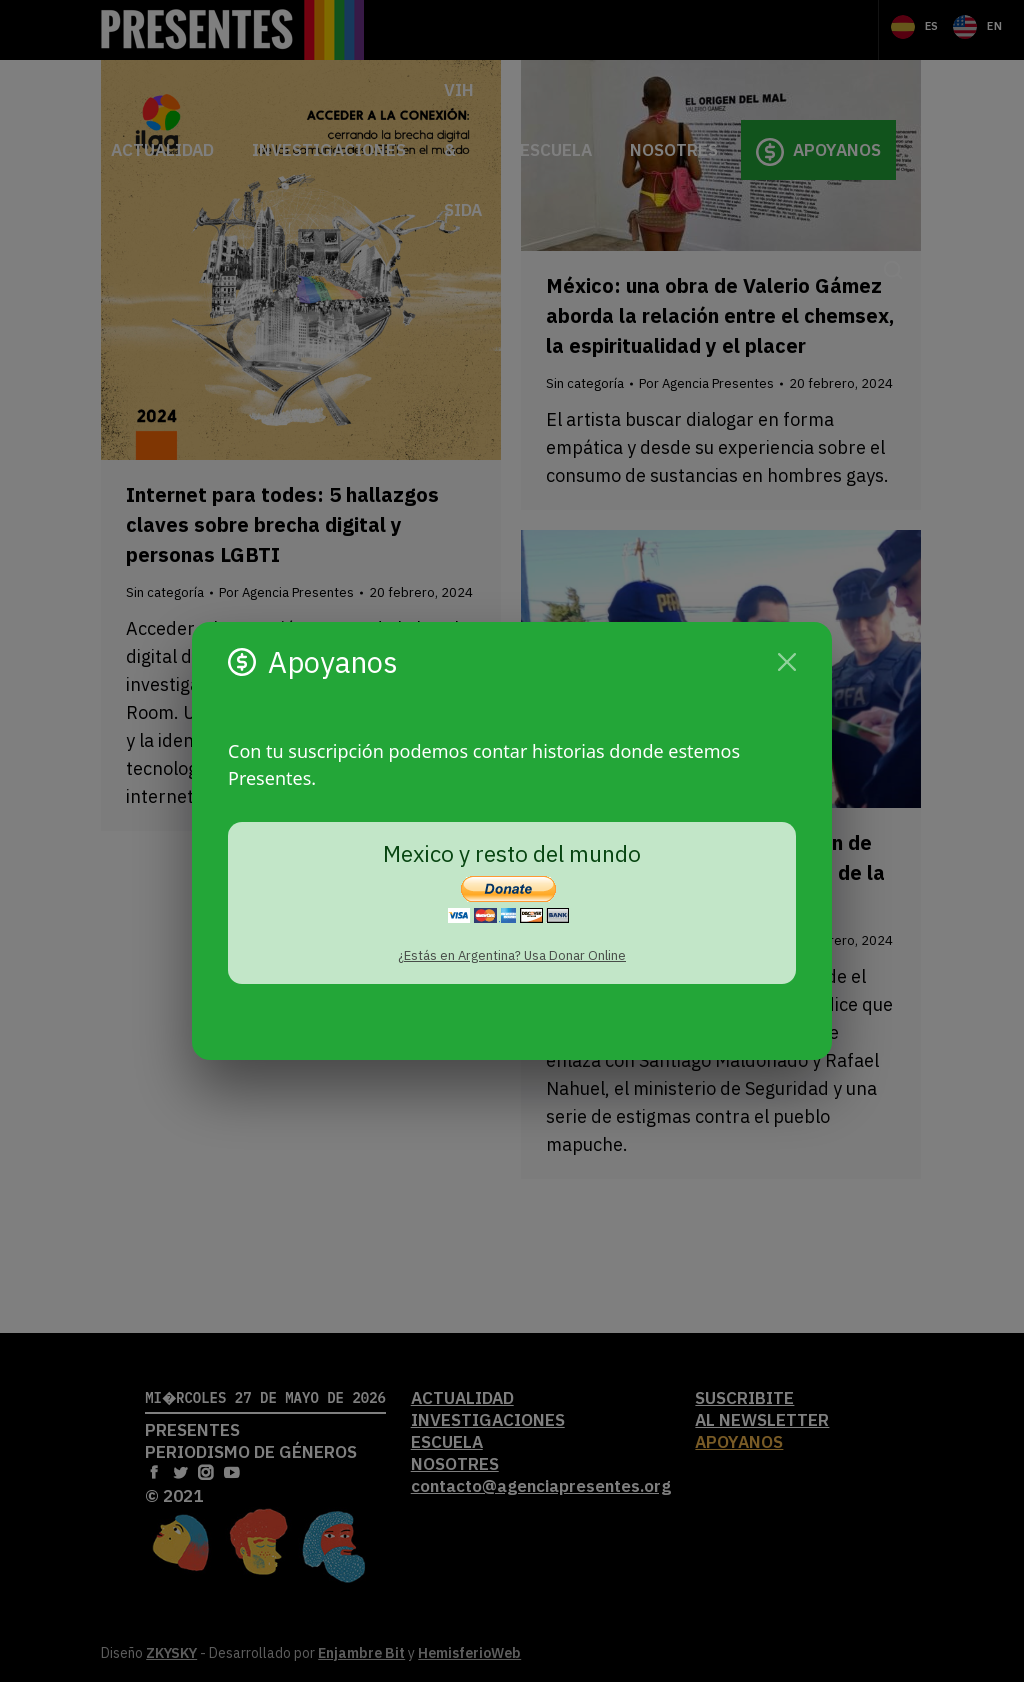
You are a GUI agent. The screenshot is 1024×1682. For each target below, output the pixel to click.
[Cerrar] (787, 662)
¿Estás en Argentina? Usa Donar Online (512, 955)
